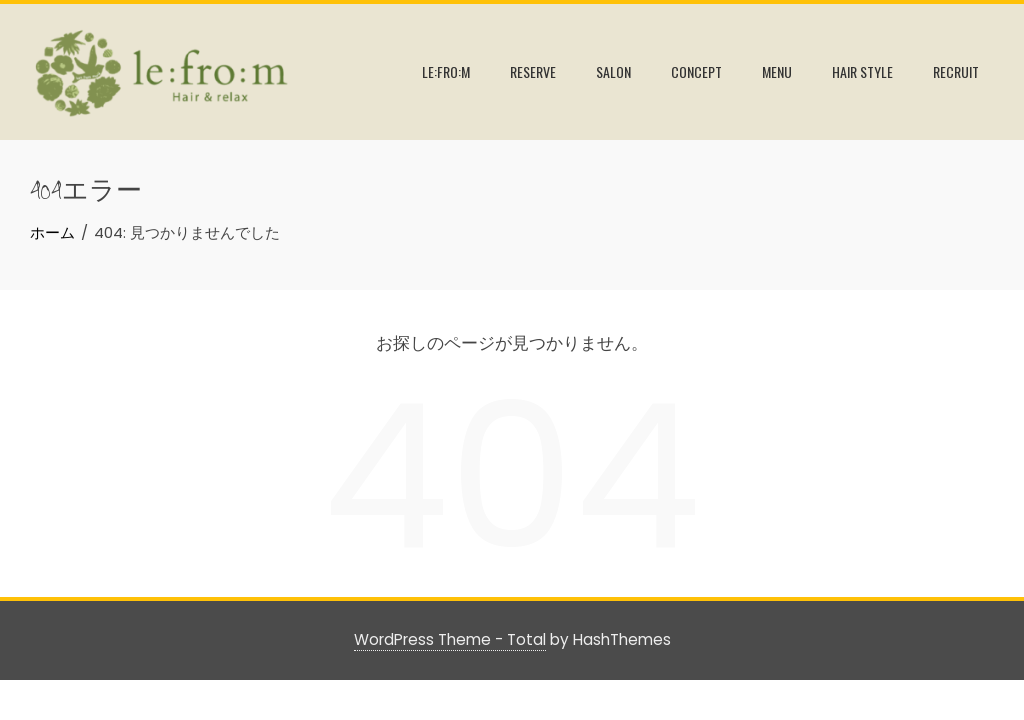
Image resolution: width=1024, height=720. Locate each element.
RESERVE (533, 71)
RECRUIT (956, 71)
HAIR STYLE (862, 71)
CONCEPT (696, 71)
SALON (613, 71)
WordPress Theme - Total (450, 639)
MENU (777, 71)
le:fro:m (446, 71)
